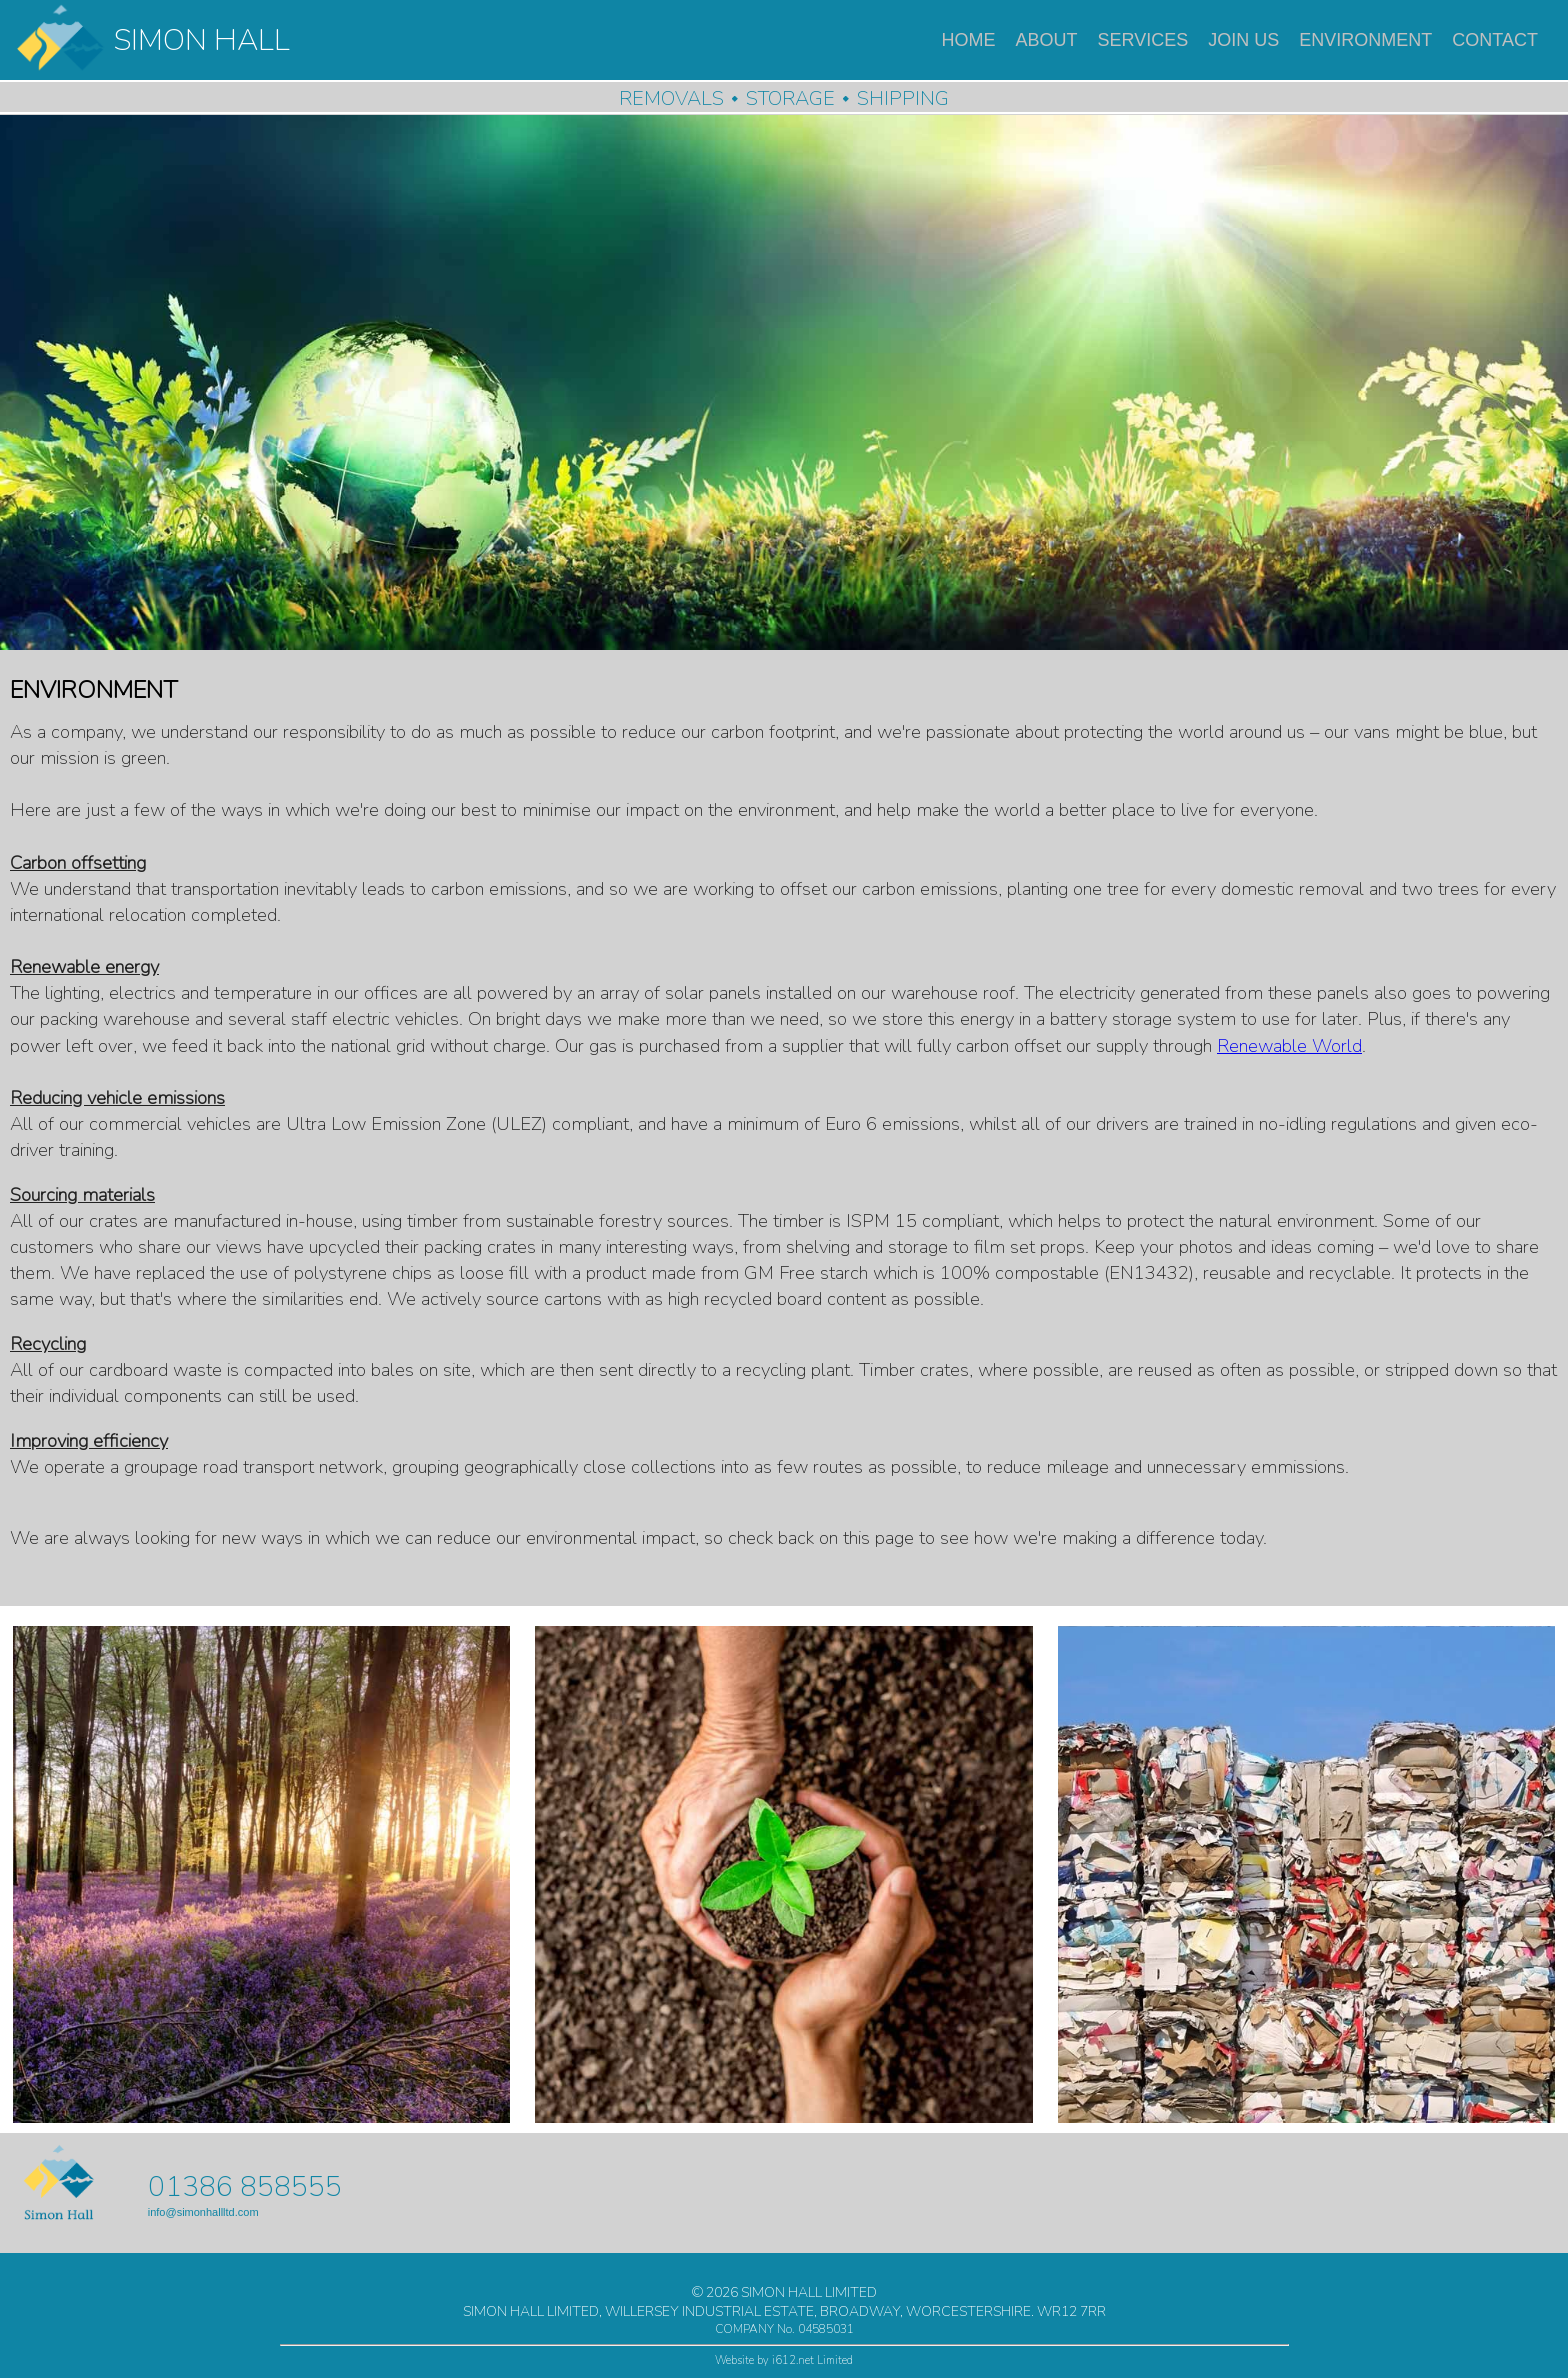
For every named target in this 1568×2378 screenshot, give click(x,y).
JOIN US (1243, 40)
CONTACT (1495, 40)
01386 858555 (245, 2187)
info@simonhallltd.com (203, 2212)
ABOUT (1047, 40)
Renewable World (1289, 1046)
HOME (969, 40)
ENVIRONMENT (1365, 40)
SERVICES (1143, 40)
